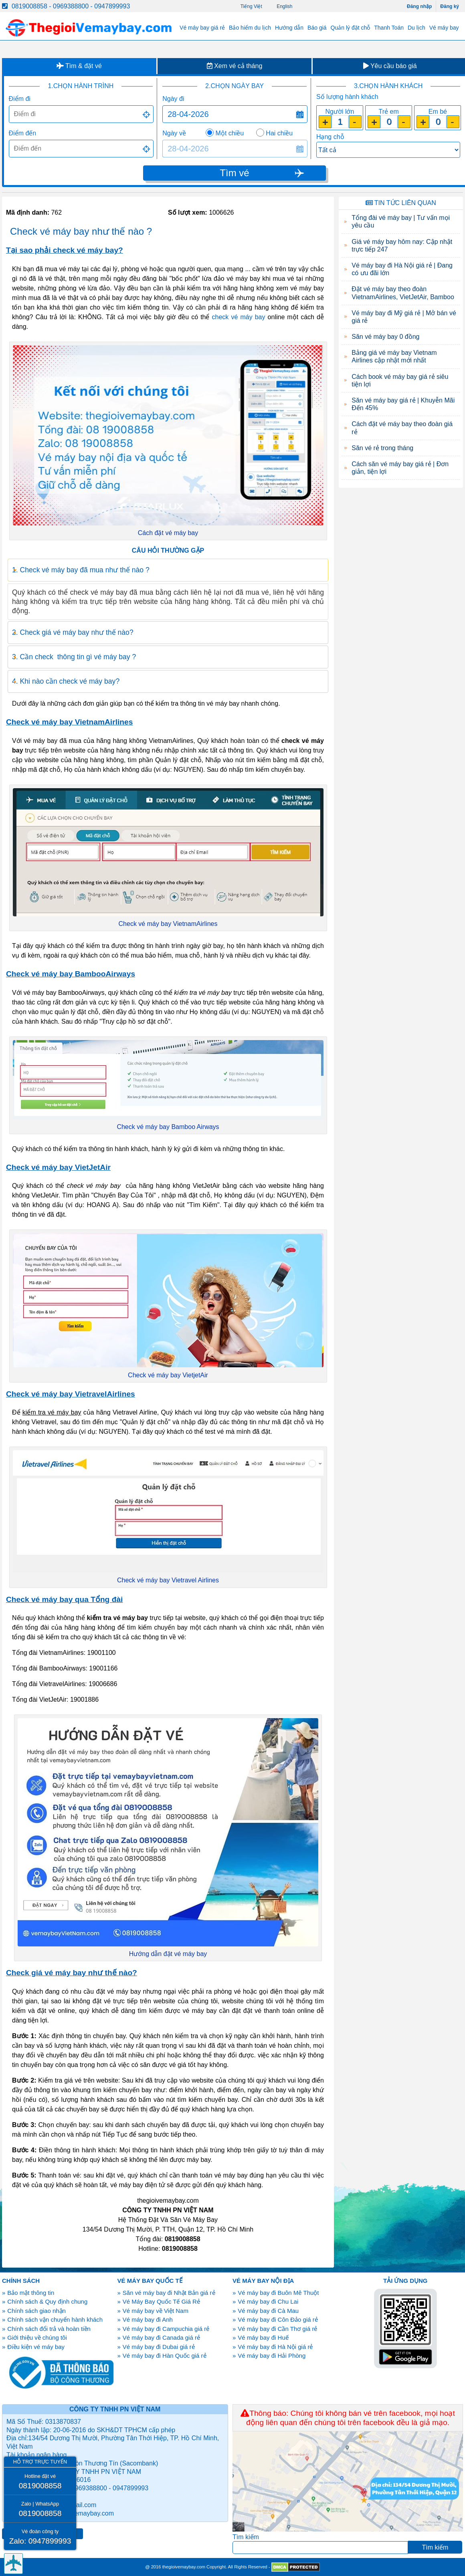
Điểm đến (22, 133)
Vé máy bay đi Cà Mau (268, 2310)
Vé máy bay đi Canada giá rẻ (161, 2337)
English (284, 6)
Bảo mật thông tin (30, 2292)
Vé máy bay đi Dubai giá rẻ (159, 2346)
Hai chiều (279, 133)
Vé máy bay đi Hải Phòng (271, 2355)
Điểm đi (19, 98)
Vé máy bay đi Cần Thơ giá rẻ (277, 2328)
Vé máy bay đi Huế (263, 2337)
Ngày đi (173, 98)
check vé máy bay (238, 317)
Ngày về (174, 133)
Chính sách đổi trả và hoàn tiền (49, 2328)
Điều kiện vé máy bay (36, 2346)
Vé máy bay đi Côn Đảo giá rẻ (277, 2319)
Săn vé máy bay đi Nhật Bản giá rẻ (169, 2292)
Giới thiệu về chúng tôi (37, 2337)
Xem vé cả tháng (235, 65)
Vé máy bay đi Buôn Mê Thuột (278, 2292)
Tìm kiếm (245, 2537)
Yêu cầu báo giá (390, 65)
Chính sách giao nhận (36, 2310)
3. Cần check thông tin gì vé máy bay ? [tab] (74, 657)
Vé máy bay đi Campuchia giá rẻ (166, 2328)
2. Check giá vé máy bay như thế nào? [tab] (72, 632)
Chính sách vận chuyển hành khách (55, 2319)
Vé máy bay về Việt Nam (155, 2310)
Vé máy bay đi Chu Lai (268, 2301)
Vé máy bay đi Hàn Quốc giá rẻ (164, 2355)
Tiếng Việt (251, 6)
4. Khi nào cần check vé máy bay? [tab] (65, 681)
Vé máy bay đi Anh (148, 2319)
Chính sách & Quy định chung (47, 2301)
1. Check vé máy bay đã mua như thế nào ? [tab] (81, 570)
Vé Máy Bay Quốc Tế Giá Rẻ (161, 2301)
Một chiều (230, 133)
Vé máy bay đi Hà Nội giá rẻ (275, 2346)
